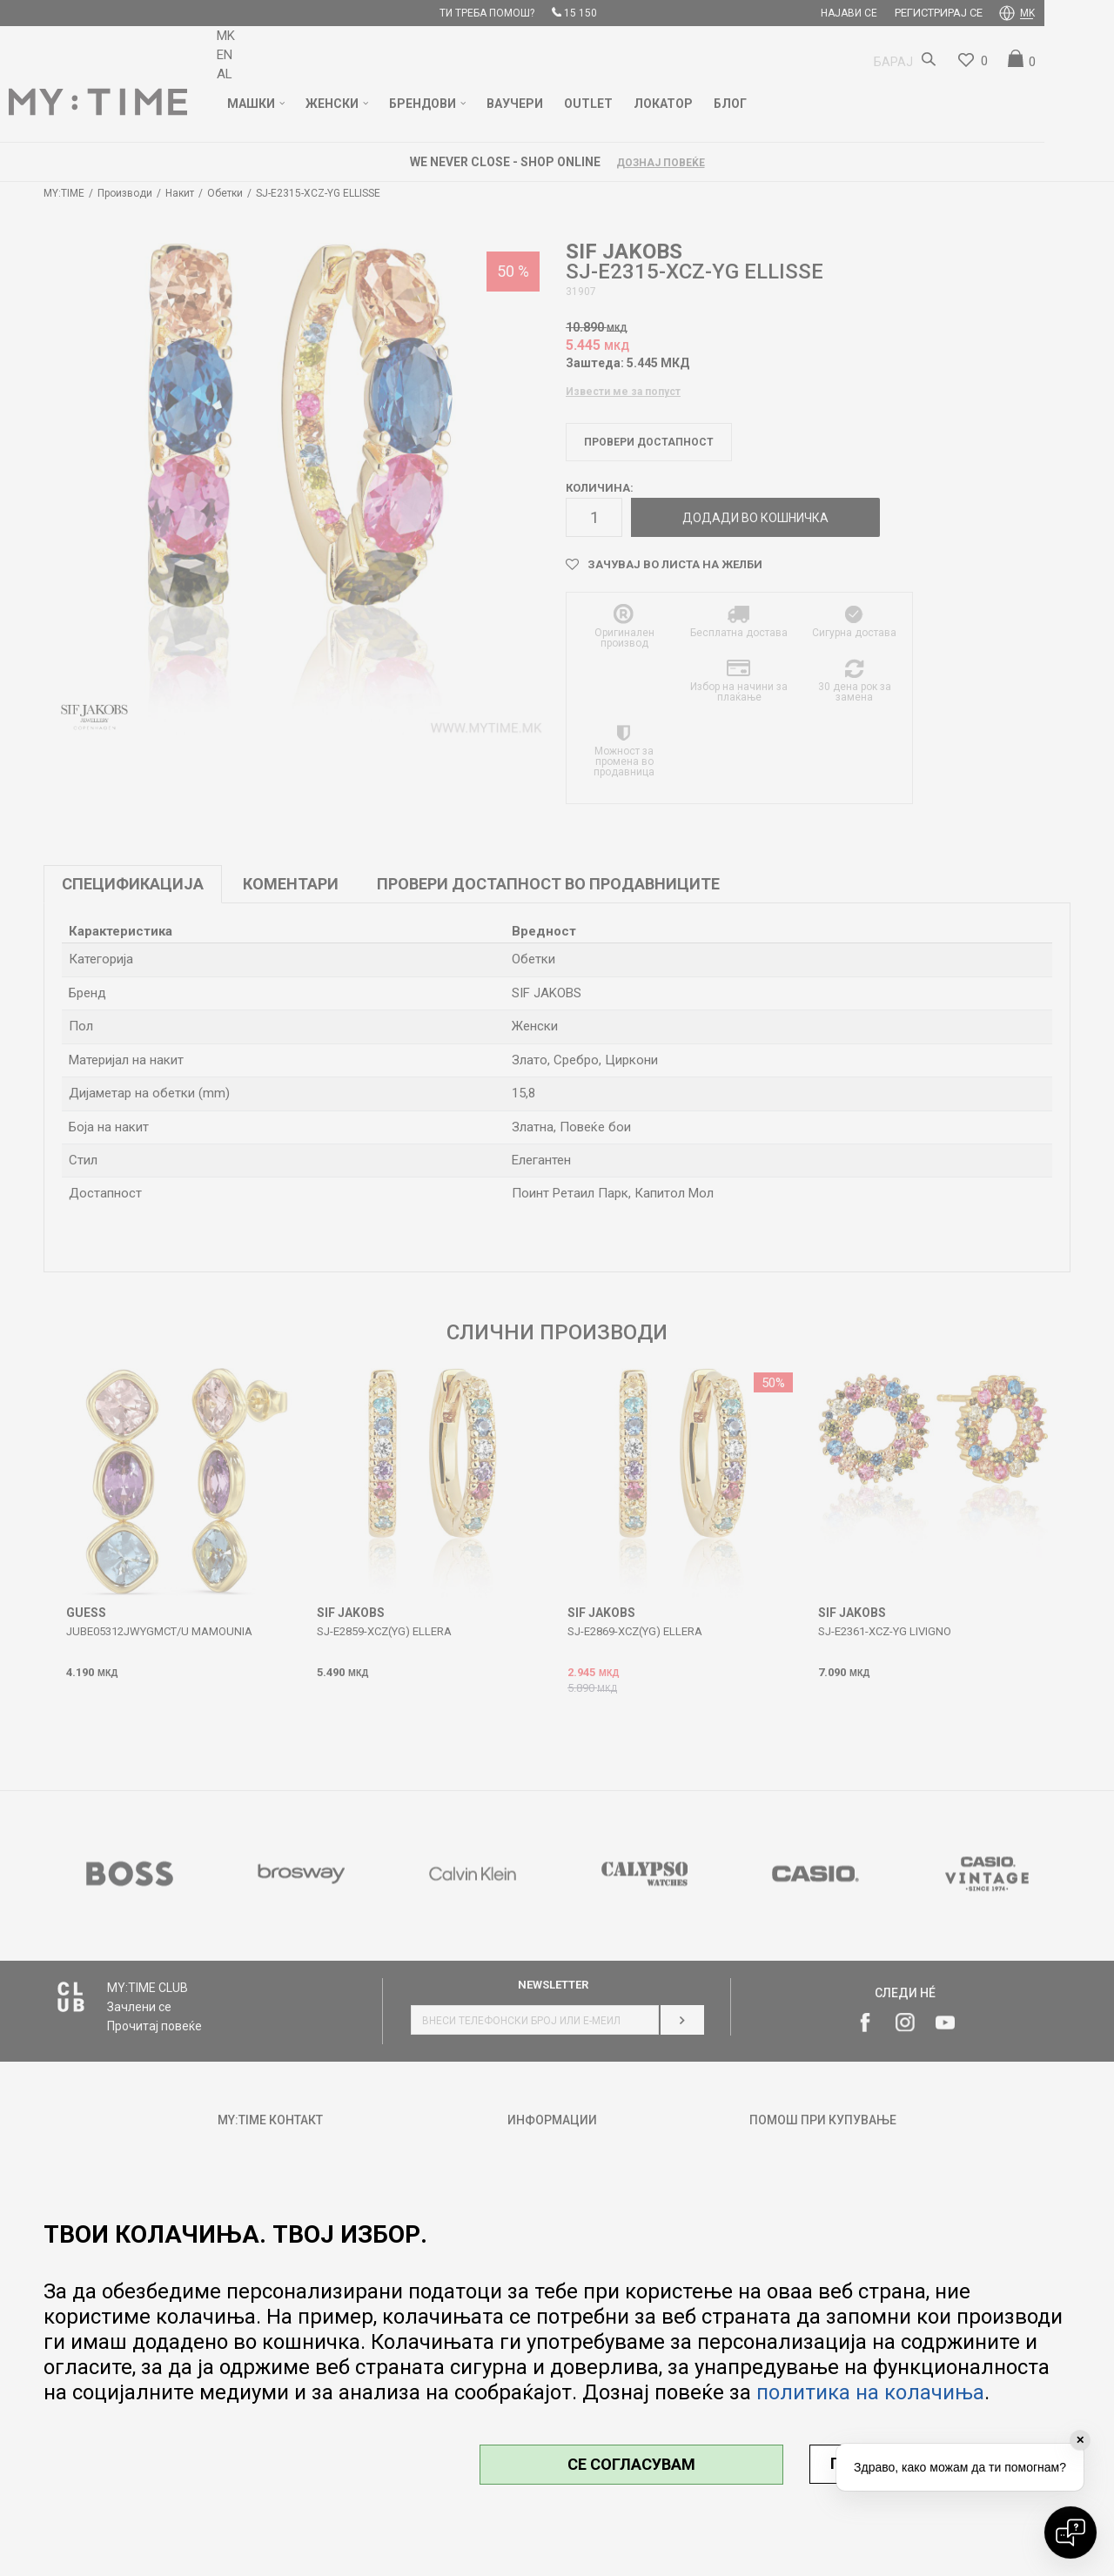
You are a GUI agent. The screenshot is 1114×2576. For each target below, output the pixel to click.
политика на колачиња (870, 2392)
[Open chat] (1070, 2532)
